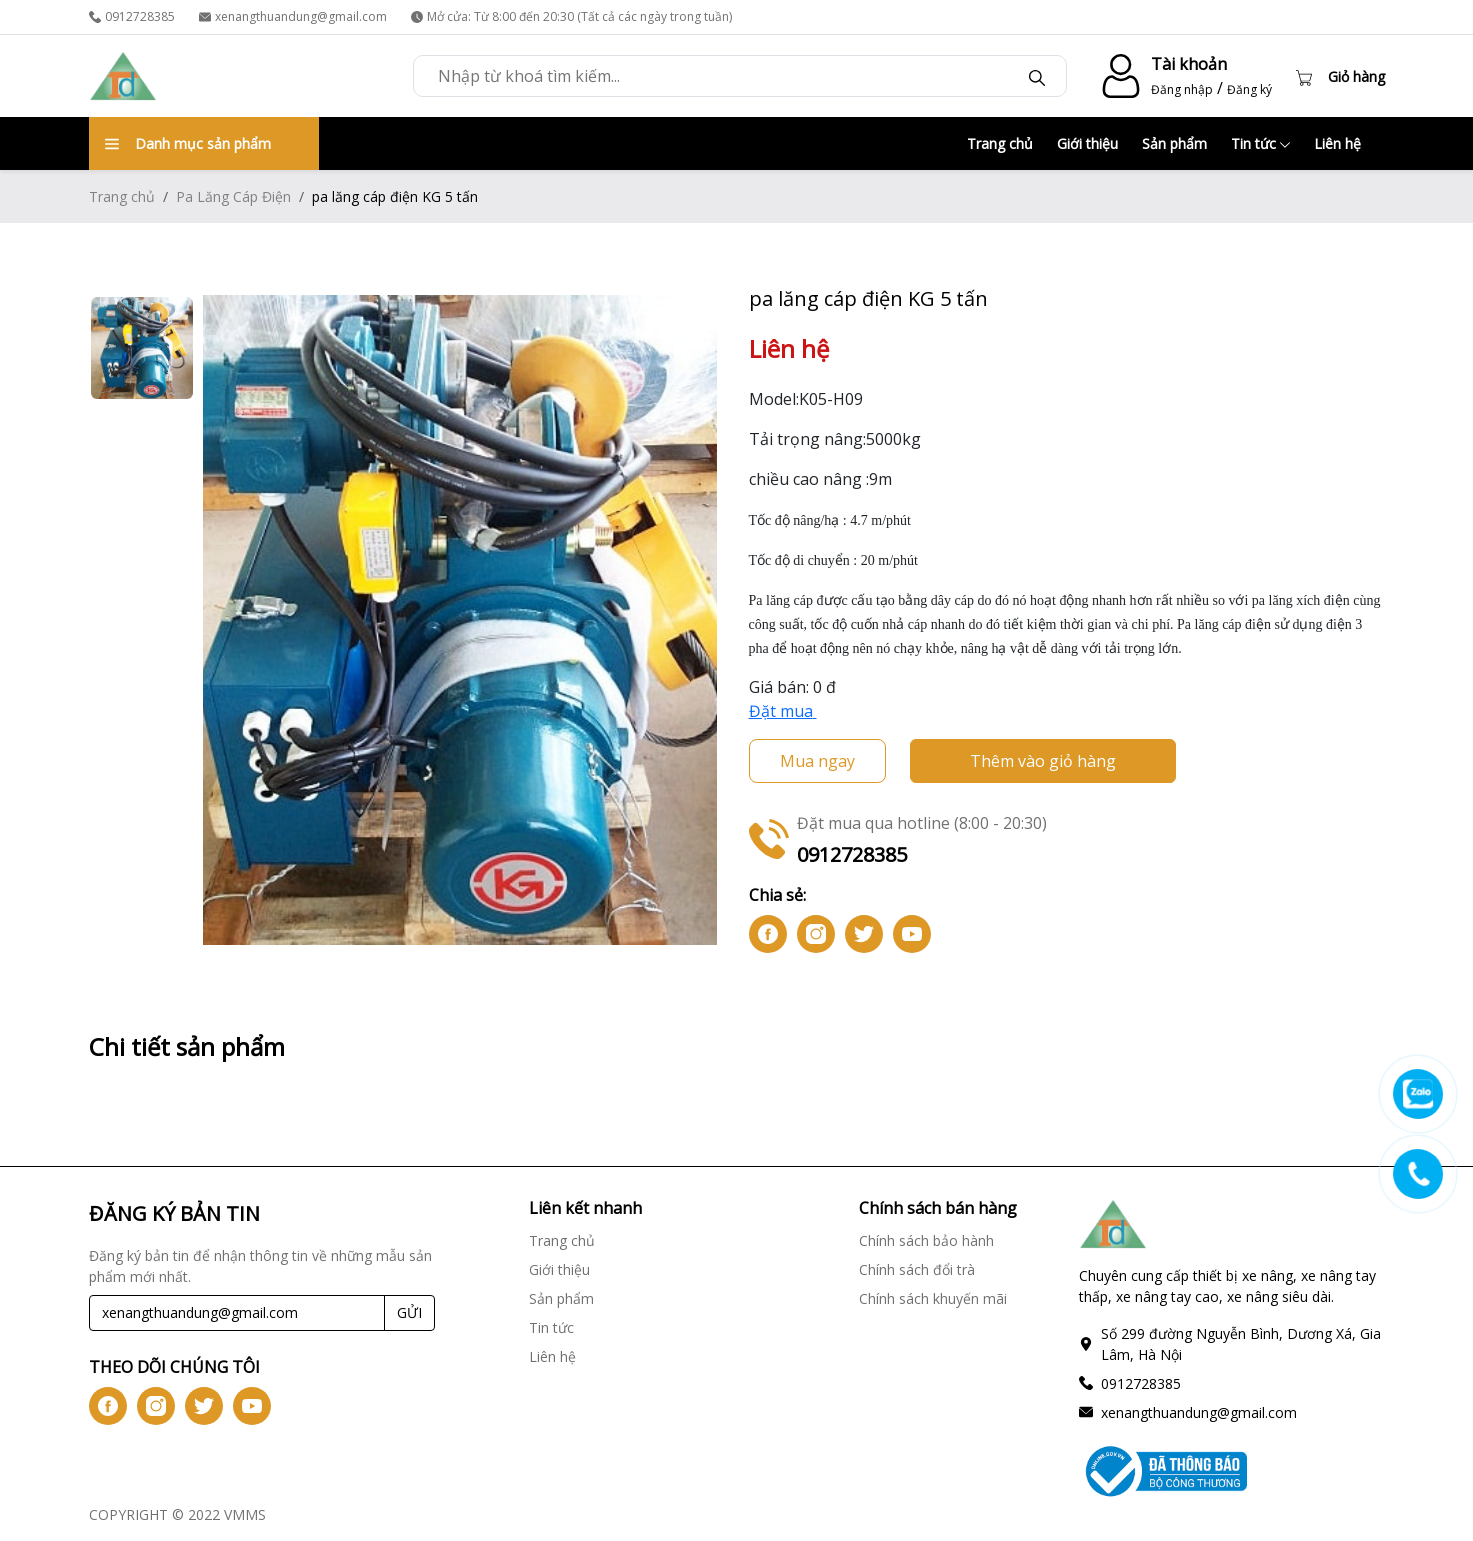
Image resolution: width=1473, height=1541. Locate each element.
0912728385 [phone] (132, 16)
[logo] (123, 76)
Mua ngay (817, 761)
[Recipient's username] (237, 1313)
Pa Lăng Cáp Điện (233, 196)
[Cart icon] (1340, 76)
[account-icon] (1117, 76)
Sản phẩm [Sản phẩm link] (561, 1298)
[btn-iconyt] (912, 934)
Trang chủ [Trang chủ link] (562, 1240)
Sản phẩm (1174, 143)
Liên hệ (1337, 143)
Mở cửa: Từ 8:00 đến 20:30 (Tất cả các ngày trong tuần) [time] (571, 16)
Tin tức (1260, 143)
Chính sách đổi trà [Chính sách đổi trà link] (917, 1269)
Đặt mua (783, 711)
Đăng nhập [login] (1182, 89)
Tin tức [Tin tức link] (551, 1327)
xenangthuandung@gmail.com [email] (293, 16)
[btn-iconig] (816, 934)
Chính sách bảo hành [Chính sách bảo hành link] (926, 1240)
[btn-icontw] (864, 934)
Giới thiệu (1087, 143)
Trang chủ (1000, 143)
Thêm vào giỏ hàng (1043, 761)
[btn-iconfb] (768, 934)
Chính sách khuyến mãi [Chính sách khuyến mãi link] (933, 1298)
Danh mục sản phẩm (188, 143)
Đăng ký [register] (1249, 89)
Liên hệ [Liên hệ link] (552, 1356)
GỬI (409, 1312)
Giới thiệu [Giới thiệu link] (559, 1269)
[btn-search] (1037, 76)
